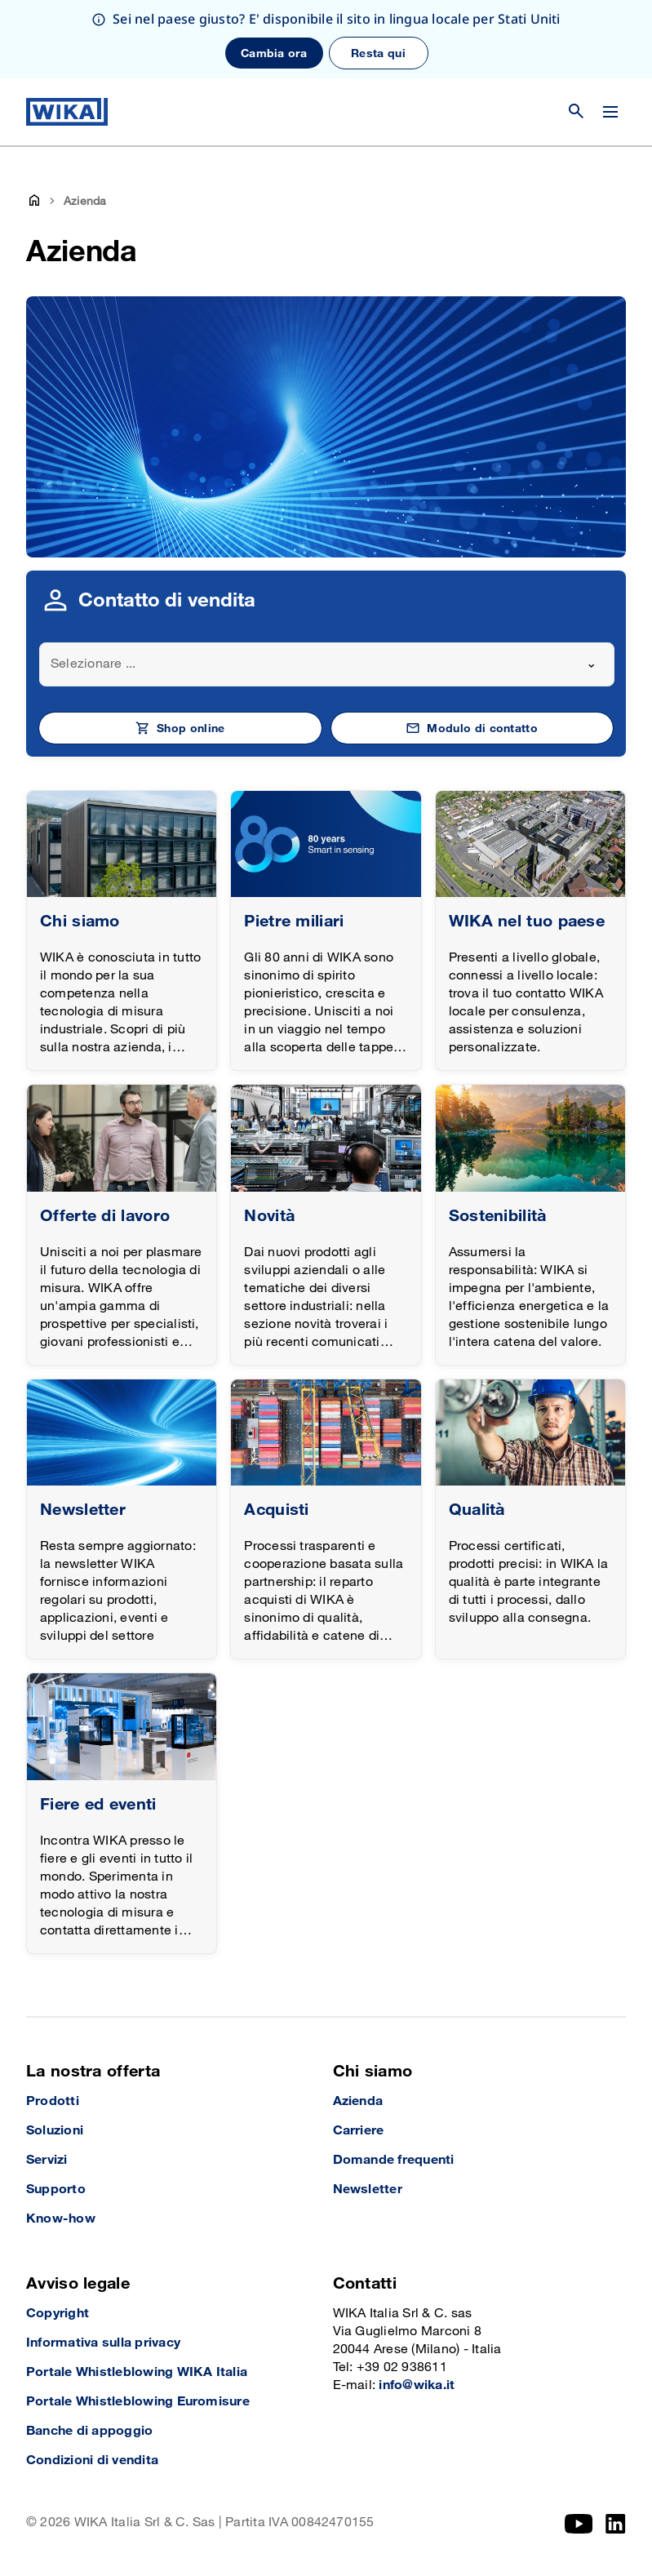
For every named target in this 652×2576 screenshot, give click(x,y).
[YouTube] (579, 2524)
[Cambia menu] (610, 111)
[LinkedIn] (615, 2524)
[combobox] (326, 664)
